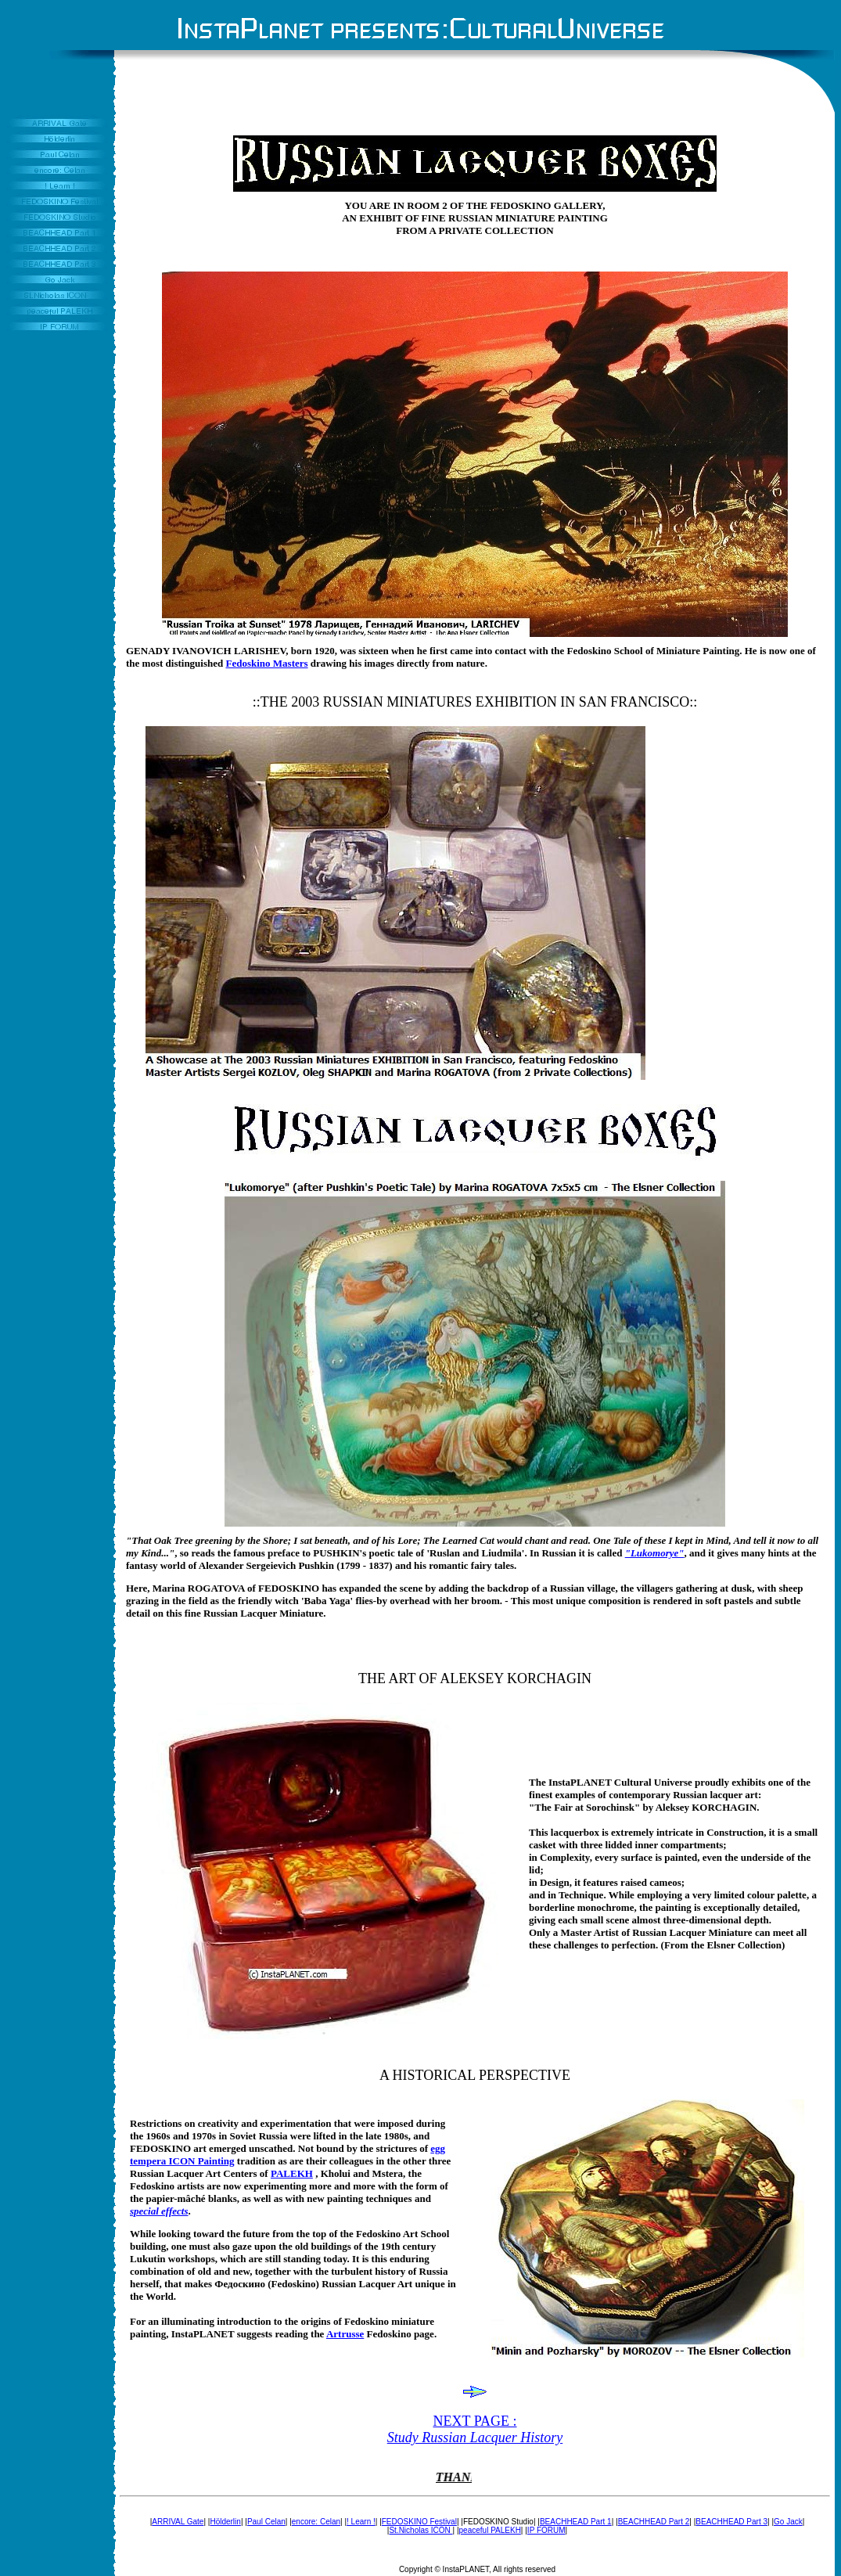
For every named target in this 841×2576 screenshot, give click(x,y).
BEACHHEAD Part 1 (576, 2521)
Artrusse (345, 2334)
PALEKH (292, 2173)
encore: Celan (316, 2521)
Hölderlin (225, 2521)
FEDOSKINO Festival (419, 2521)
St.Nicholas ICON (420, 2530)
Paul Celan (266, 2521)
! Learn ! (361, 2521)
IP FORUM (546, 2530)
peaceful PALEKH (490, 2530)
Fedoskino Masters (267, 663)
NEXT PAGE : (475, 2429)
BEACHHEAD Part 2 (654, 2521)
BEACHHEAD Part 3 (731, 2521)
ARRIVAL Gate (177, 2521)
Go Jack (788, 2521)
